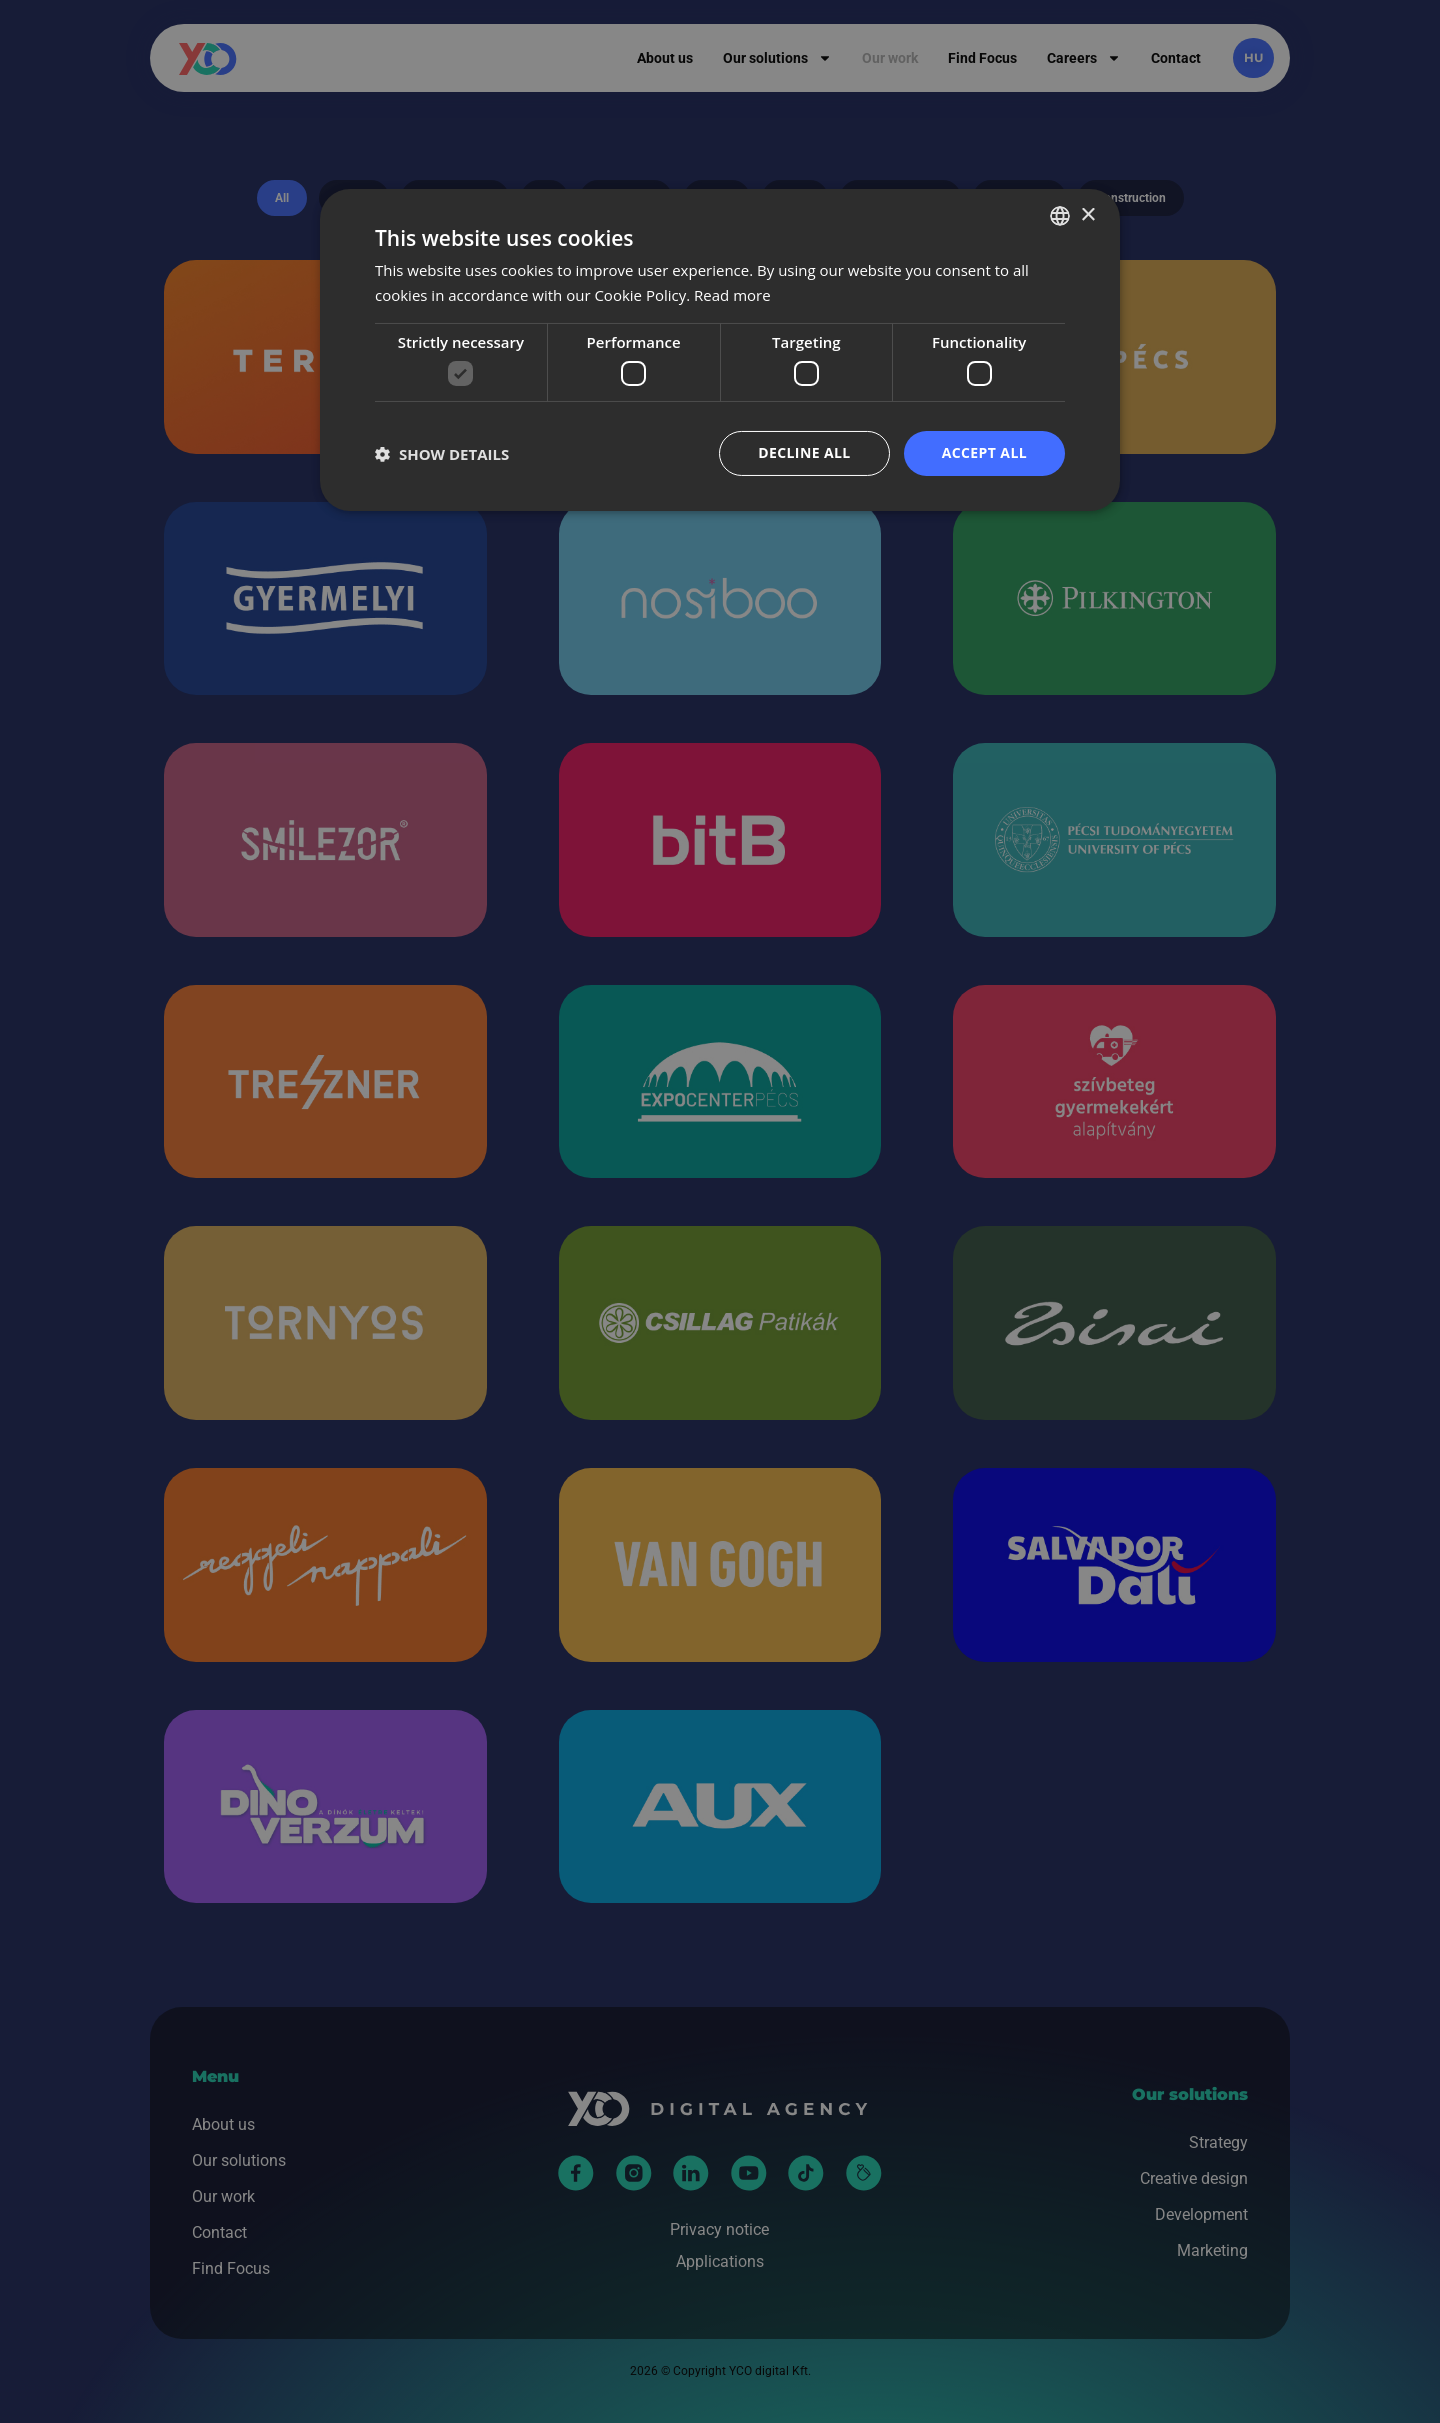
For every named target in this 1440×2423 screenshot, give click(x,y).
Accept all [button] (984, 452)
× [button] (1087, 214)
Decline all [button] (804, 452)
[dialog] (720, 350)
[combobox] (1060, 216)
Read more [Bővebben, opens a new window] (732, 295)
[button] (442, 454)
